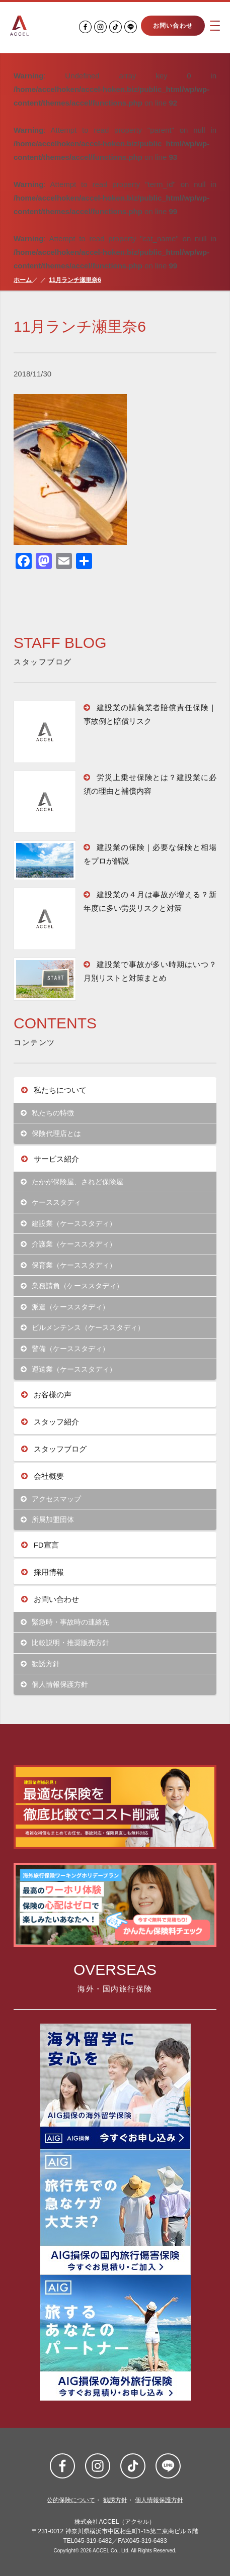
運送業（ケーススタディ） (69, 1369)
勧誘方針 (40, 1664)
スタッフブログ (54, 1449)
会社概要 (42, 1476)
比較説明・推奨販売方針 (65, 1643)
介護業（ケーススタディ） (69, 1244)
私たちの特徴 (47, 1113)
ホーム (23, 279)
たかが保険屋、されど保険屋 (72, 1182)
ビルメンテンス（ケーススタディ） (83, 1327)
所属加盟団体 (47, 1519)
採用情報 (42, 1572)
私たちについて (54, 1090)
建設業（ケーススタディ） (69, 1223)
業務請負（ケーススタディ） (72, 1286)
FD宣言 (40, 1545)
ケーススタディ (51, 1202)
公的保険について (71, 2500)
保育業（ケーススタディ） (69, 1265)
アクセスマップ (51, 1499)
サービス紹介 (50, 1159)
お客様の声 (46, 1394)
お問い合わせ (173, 25)
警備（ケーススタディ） (65, 1349)
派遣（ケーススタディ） (65, 1307)
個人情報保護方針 (55, 1684)
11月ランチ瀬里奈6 (75, 279)
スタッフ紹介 (50, 1421)
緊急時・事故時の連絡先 (65, 1622)
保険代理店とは (51, 1133)
